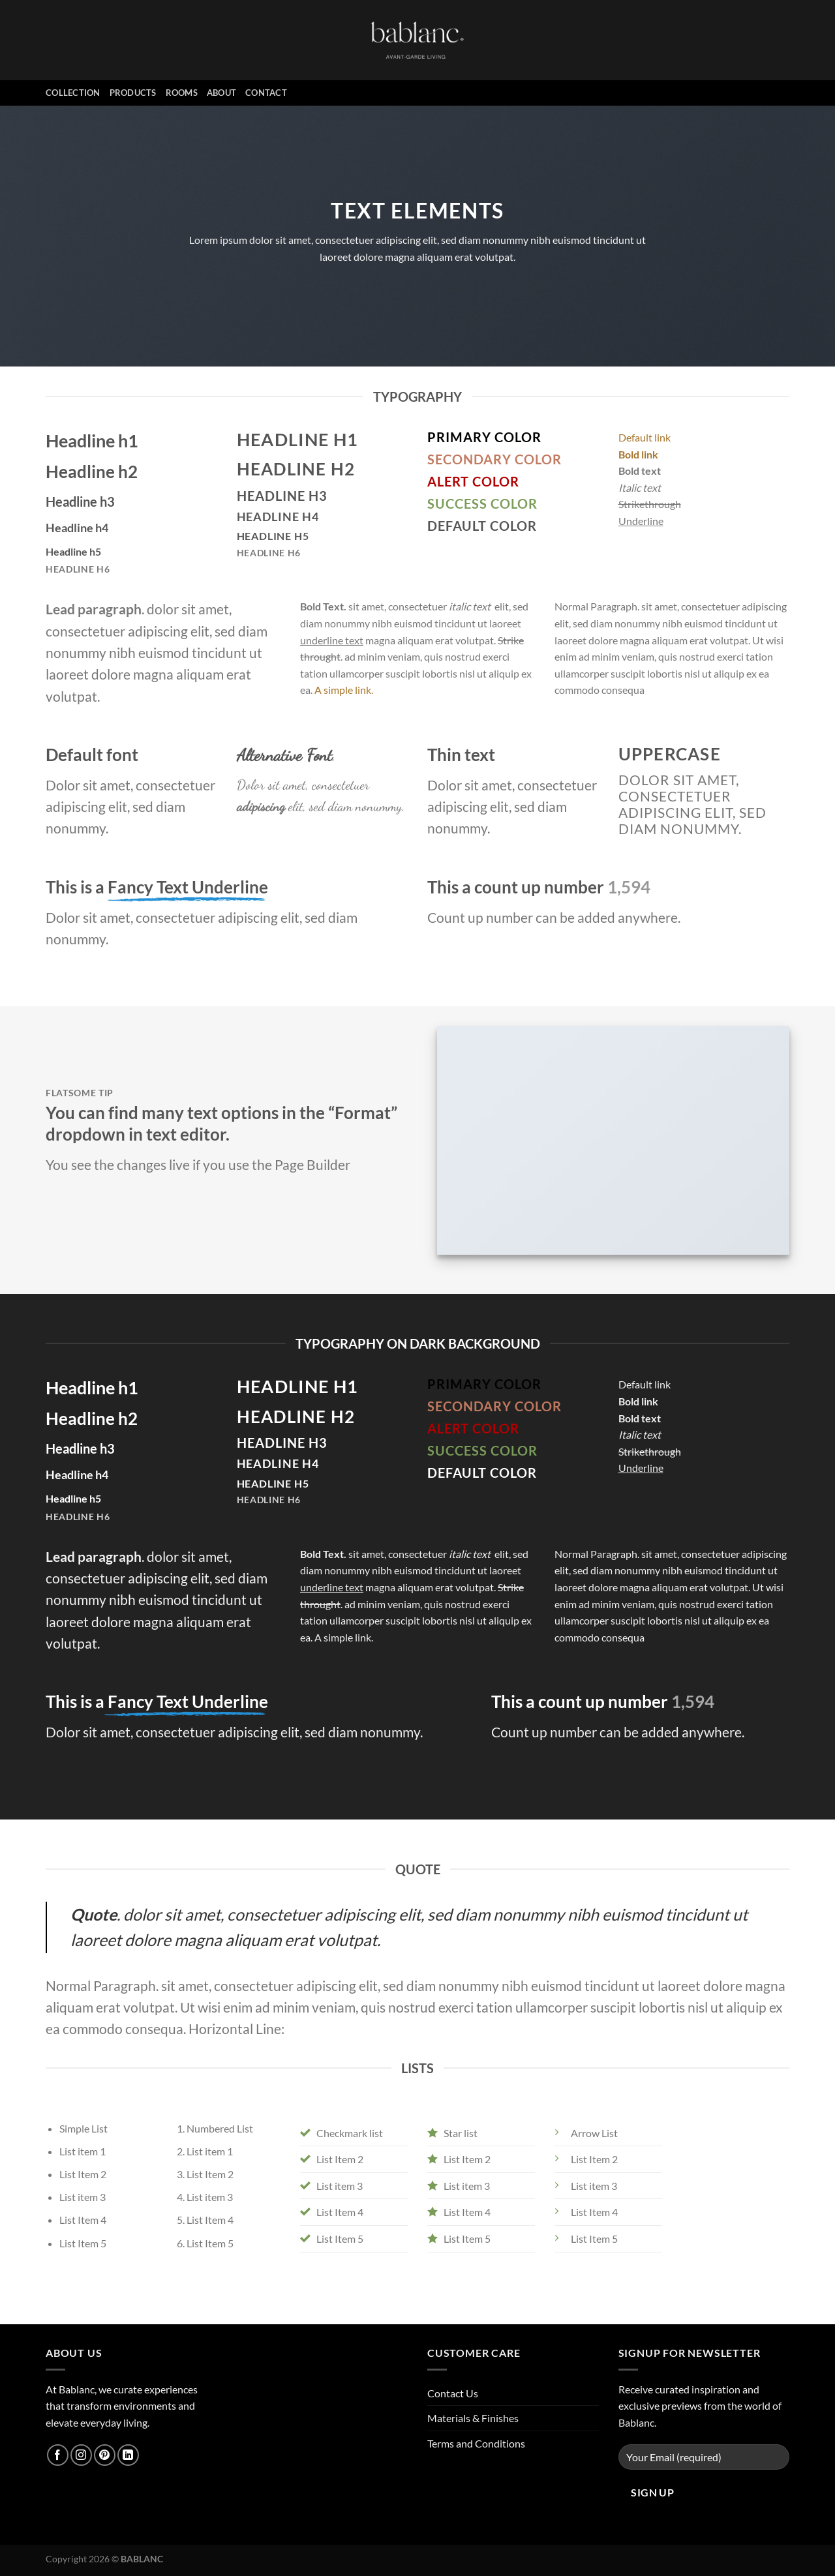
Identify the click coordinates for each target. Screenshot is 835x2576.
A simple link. (343, 689)
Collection (73, 92)
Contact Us (452, 2393)
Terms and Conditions (476, 2443)
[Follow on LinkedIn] (128, 2455)
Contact (266, 92)
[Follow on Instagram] (81, 2455)
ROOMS (182, 92)
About (221, 92)
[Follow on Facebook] (57, 2455)
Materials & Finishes (473, 2418)
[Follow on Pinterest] (104, 2455)
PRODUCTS (133, 92)
